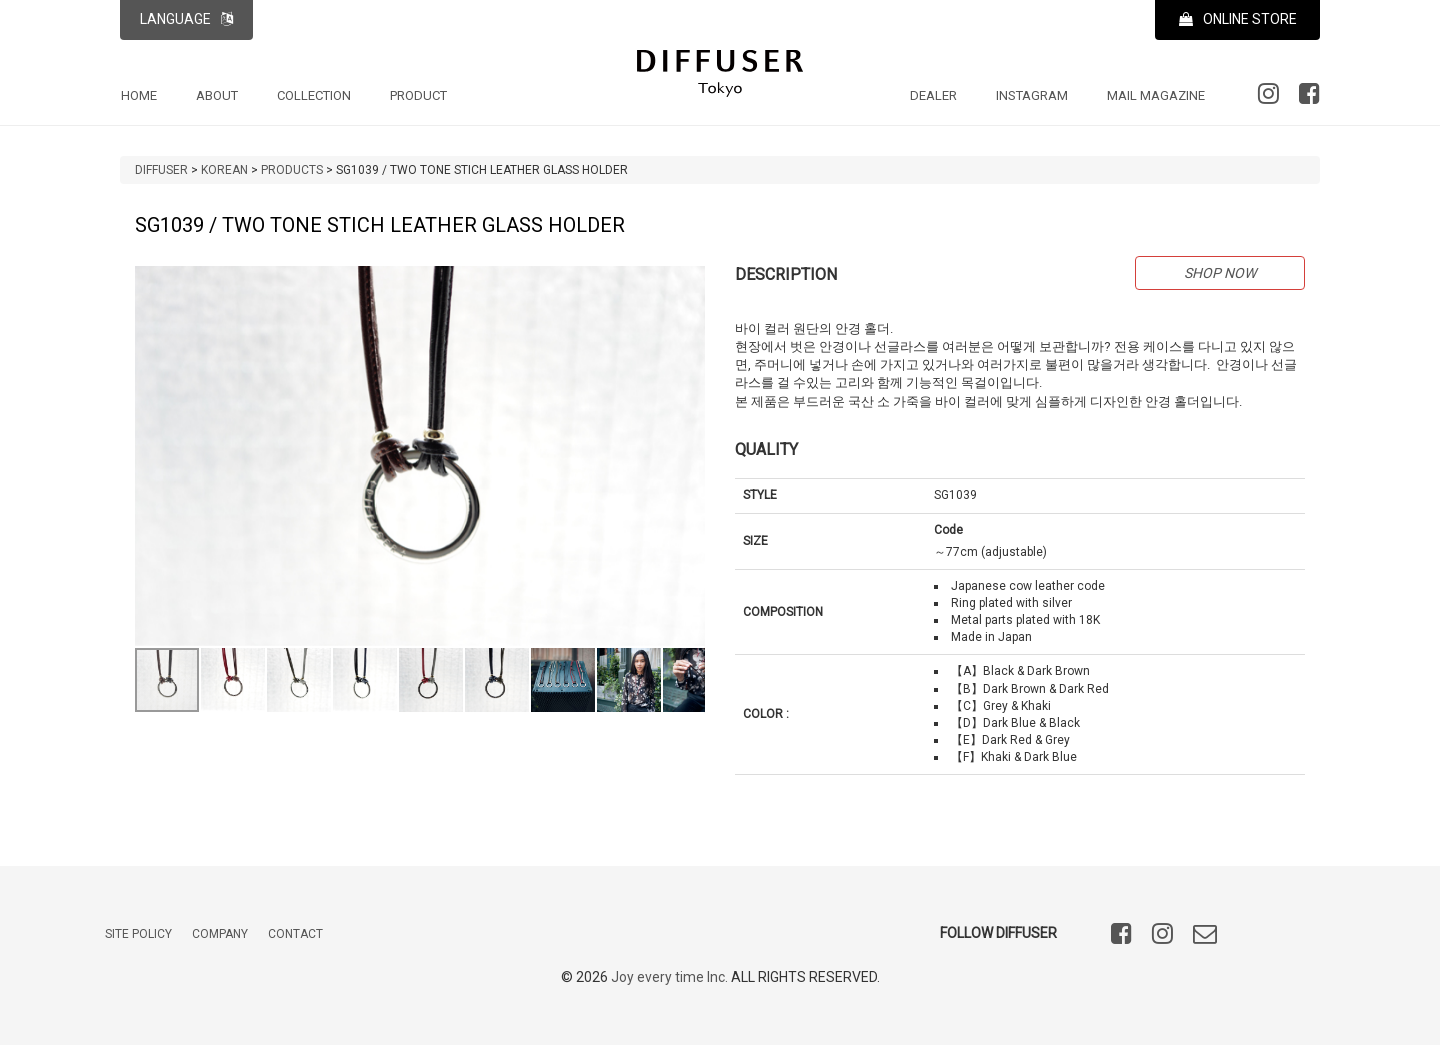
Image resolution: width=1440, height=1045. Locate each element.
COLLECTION (314, 95)
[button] (687, 284)
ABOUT (217, 95)
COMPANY (220, 935)
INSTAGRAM (1032, 95)
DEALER (933, 95)
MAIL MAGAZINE (1156, 95)
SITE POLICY (138, 935)
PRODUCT (418, 95)
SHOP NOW (1220, 273)
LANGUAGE (186, 19)
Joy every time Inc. (669, 978)
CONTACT (295, 935)
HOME (139, 95)
